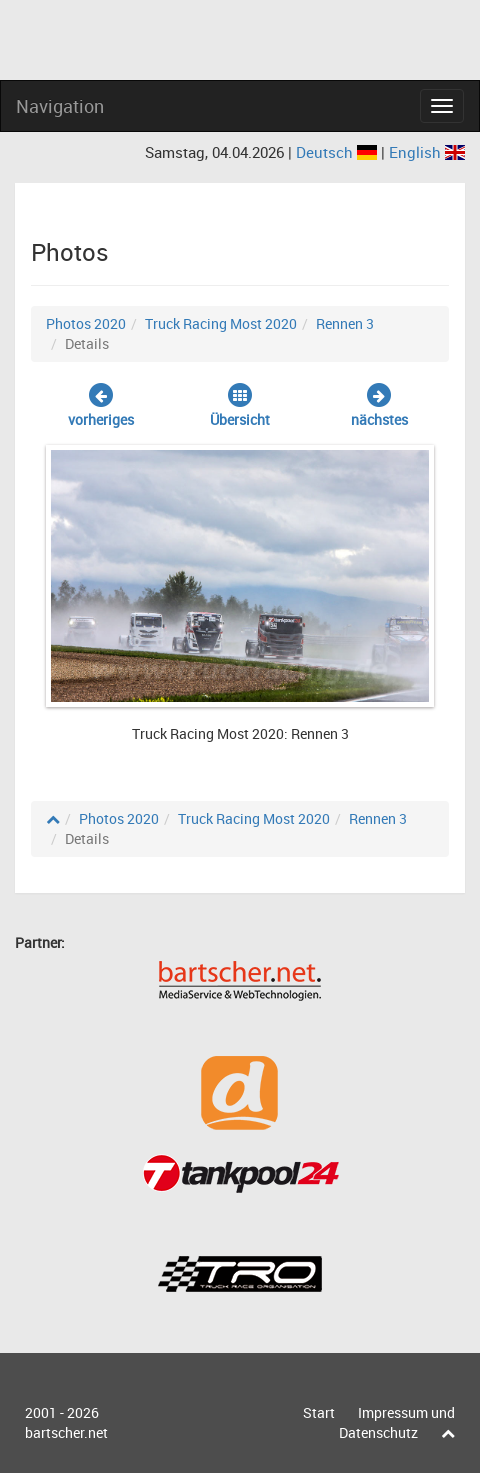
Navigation (60, 106)
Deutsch (338, 152)
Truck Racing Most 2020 (221, 323)
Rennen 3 (345, 323)
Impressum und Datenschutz (397, 1422)
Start (319, 1412)
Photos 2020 (86, 323)
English (427, 152)
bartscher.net (66, 1432)
